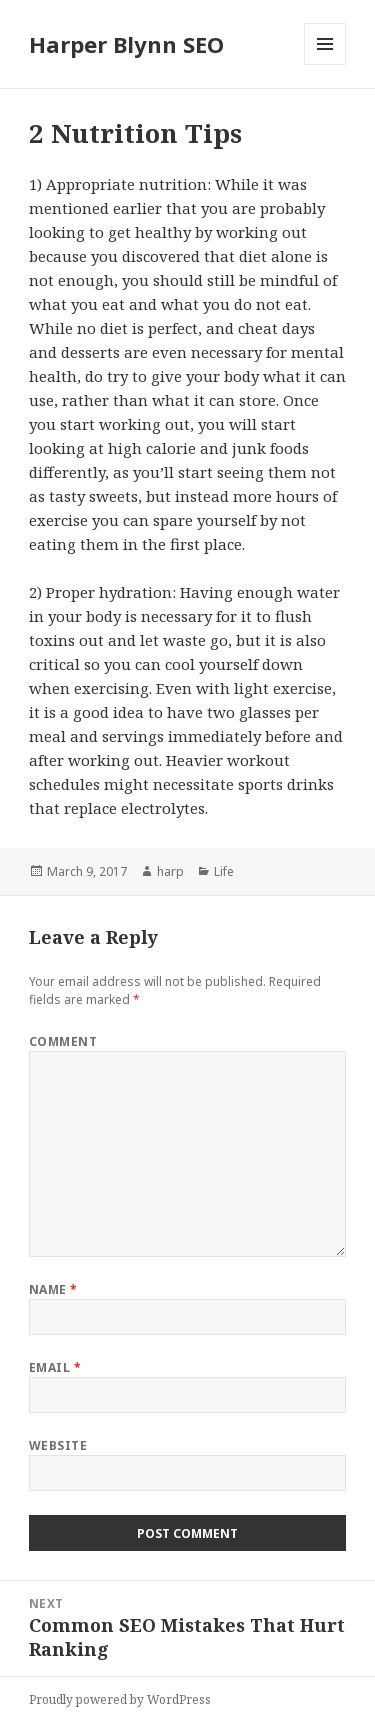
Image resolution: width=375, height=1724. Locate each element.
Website (58, 1445)
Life (224, 871)
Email (55, 1367)
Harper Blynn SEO (126, 44)
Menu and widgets (325, 64)
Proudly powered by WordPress (120, 1699)
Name (53, 1289)
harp (170, 871)
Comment (63, 1041)
